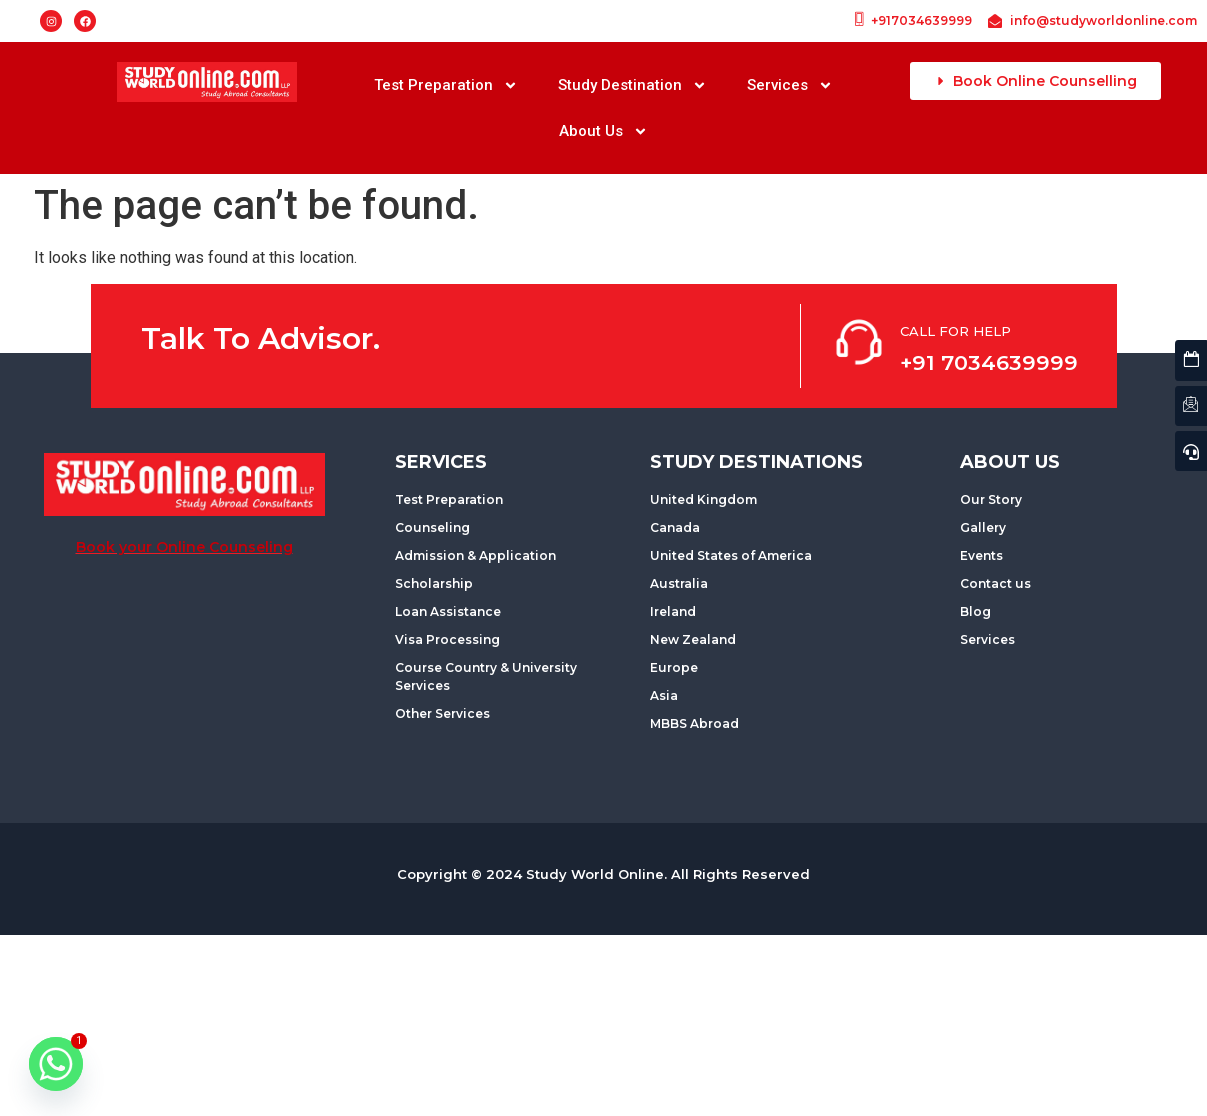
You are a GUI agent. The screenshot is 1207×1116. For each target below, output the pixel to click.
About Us (603, 131)
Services (790, 85)
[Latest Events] (1191, 360)
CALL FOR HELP (955, 331)
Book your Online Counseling (184, 547)
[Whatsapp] (56, 1064)
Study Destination (632, 85)
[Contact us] (1191, 406)
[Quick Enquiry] (1191, 451)
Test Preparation (446, 85)
